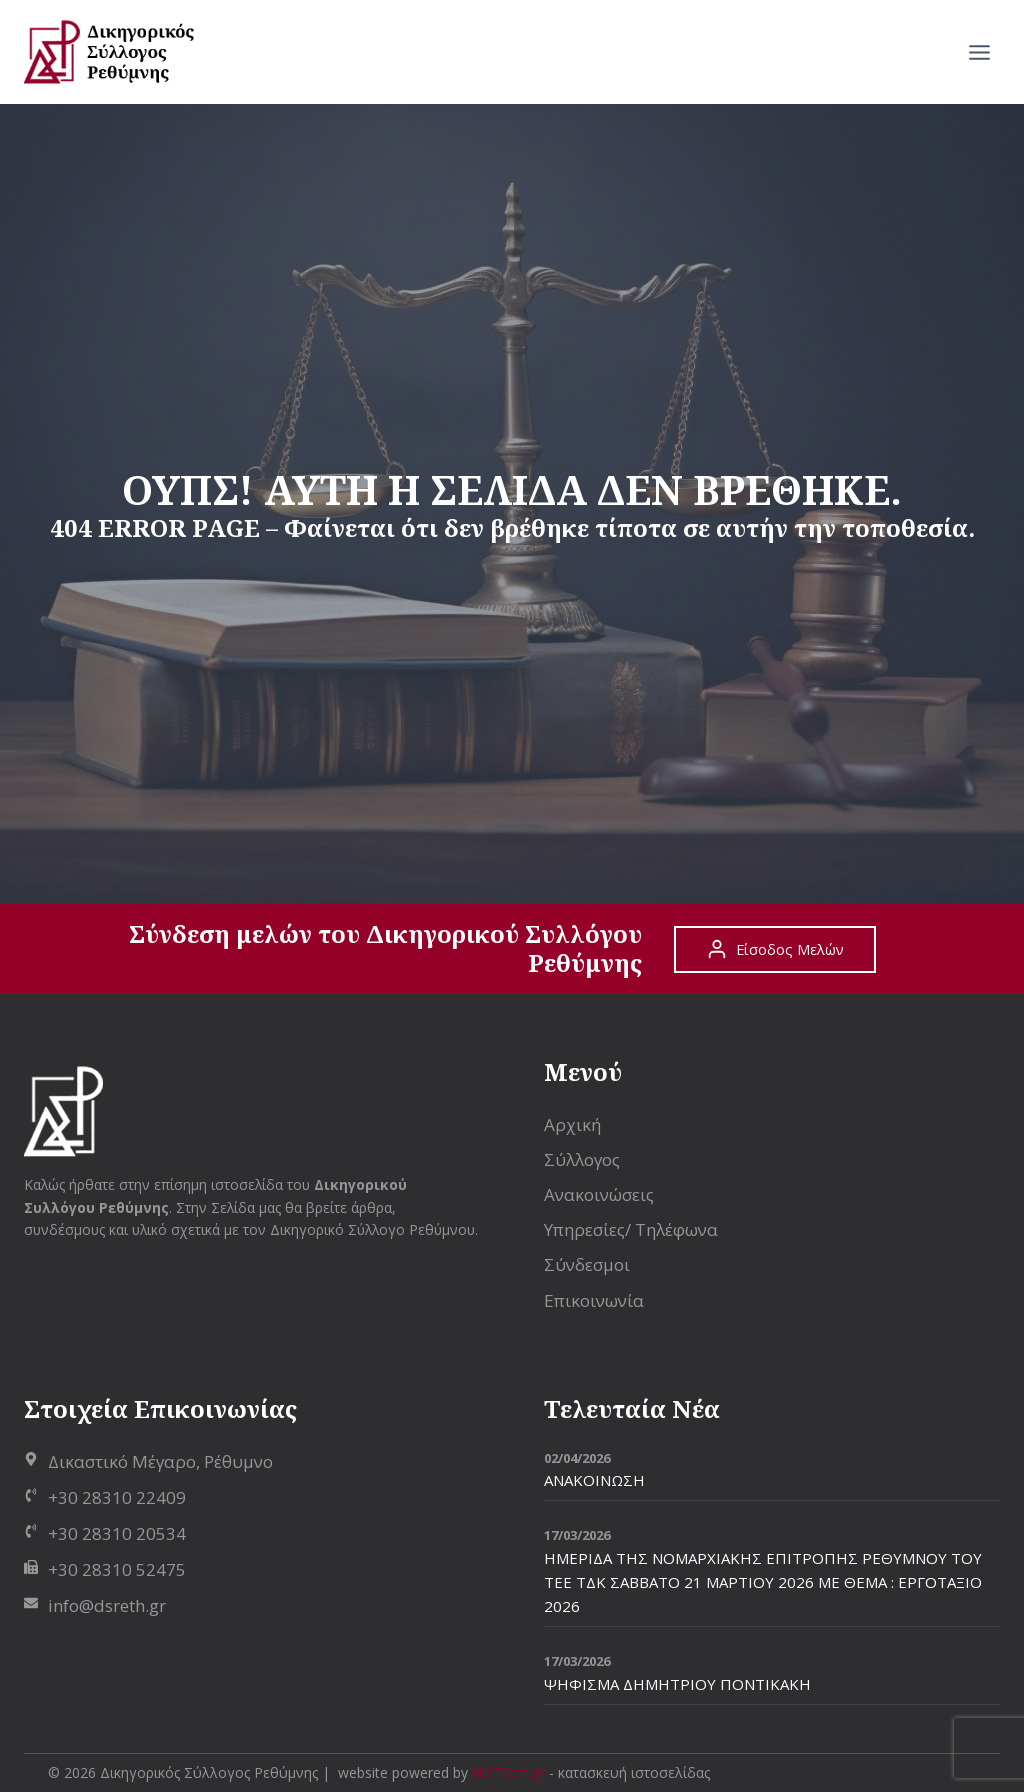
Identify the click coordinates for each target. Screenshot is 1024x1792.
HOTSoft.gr (508, 1772)
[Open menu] (979, 52)
